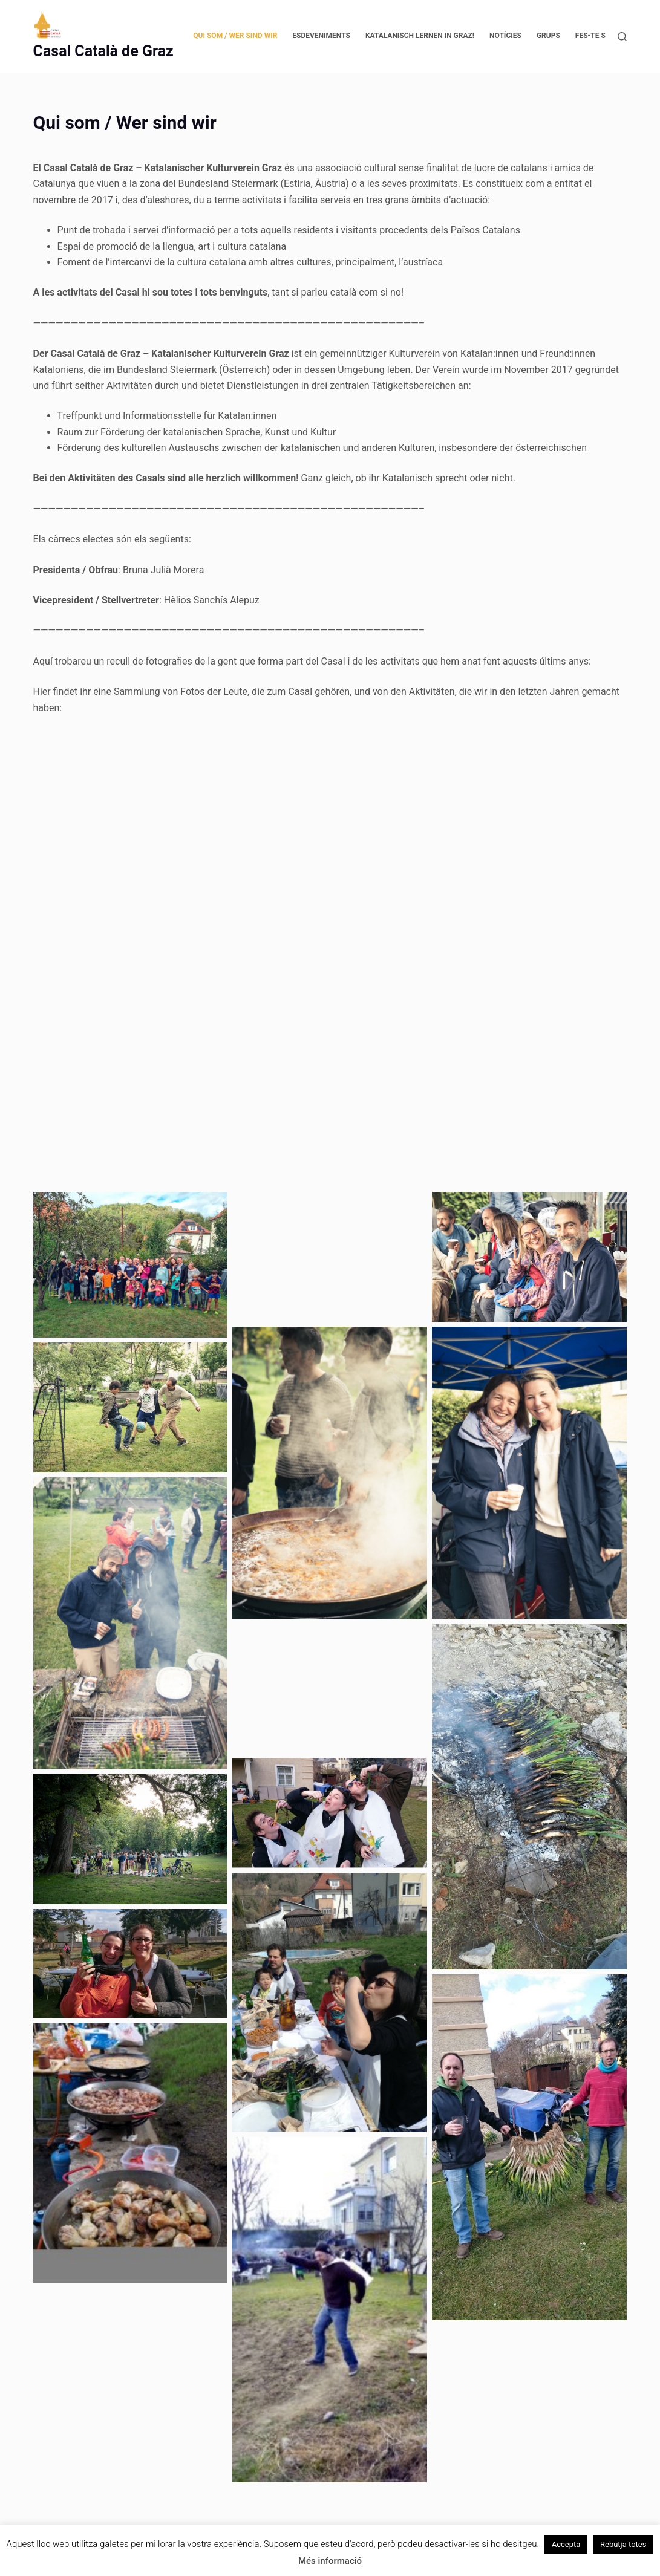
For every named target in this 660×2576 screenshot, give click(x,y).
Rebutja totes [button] (623, 2544)
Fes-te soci (596, 35)
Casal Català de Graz (103, 51)
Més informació (330, 2560)
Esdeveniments (321, 35)
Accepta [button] (566, 2544)
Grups (548, 35)
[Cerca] (622, 36)
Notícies (505, 35)
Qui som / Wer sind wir (235, 35)
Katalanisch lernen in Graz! (419, 35)
